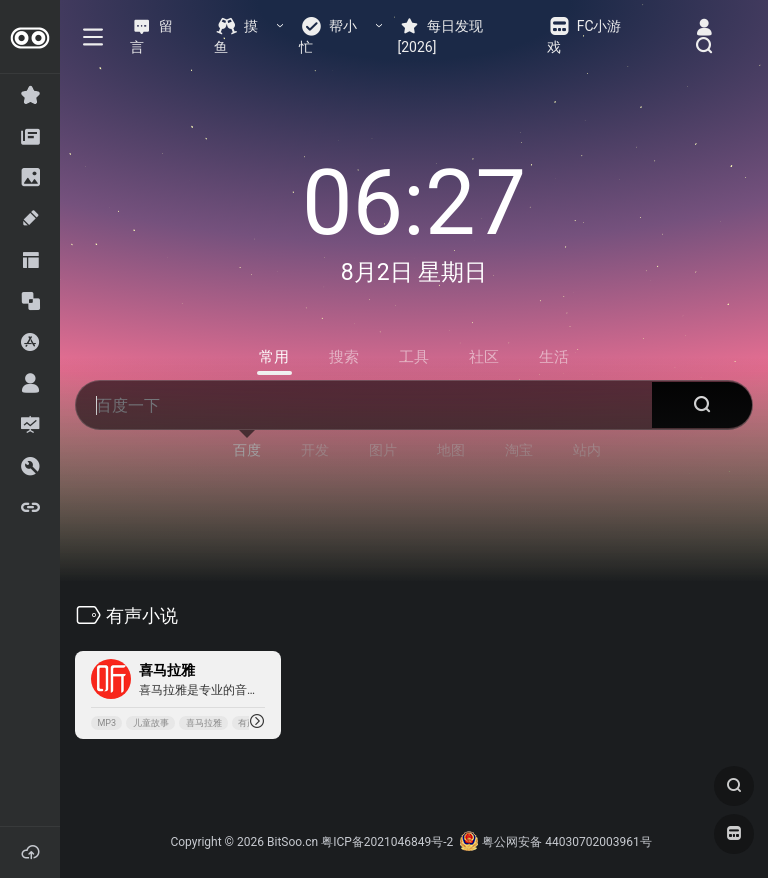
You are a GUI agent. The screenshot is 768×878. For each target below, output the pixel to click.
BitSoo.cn (292, 842)
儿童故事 (151, 723)
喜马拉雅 (204, 723)
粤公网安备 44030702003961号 (555, 842)
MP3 (106, 723)
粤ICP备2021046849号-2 (387, 842)
